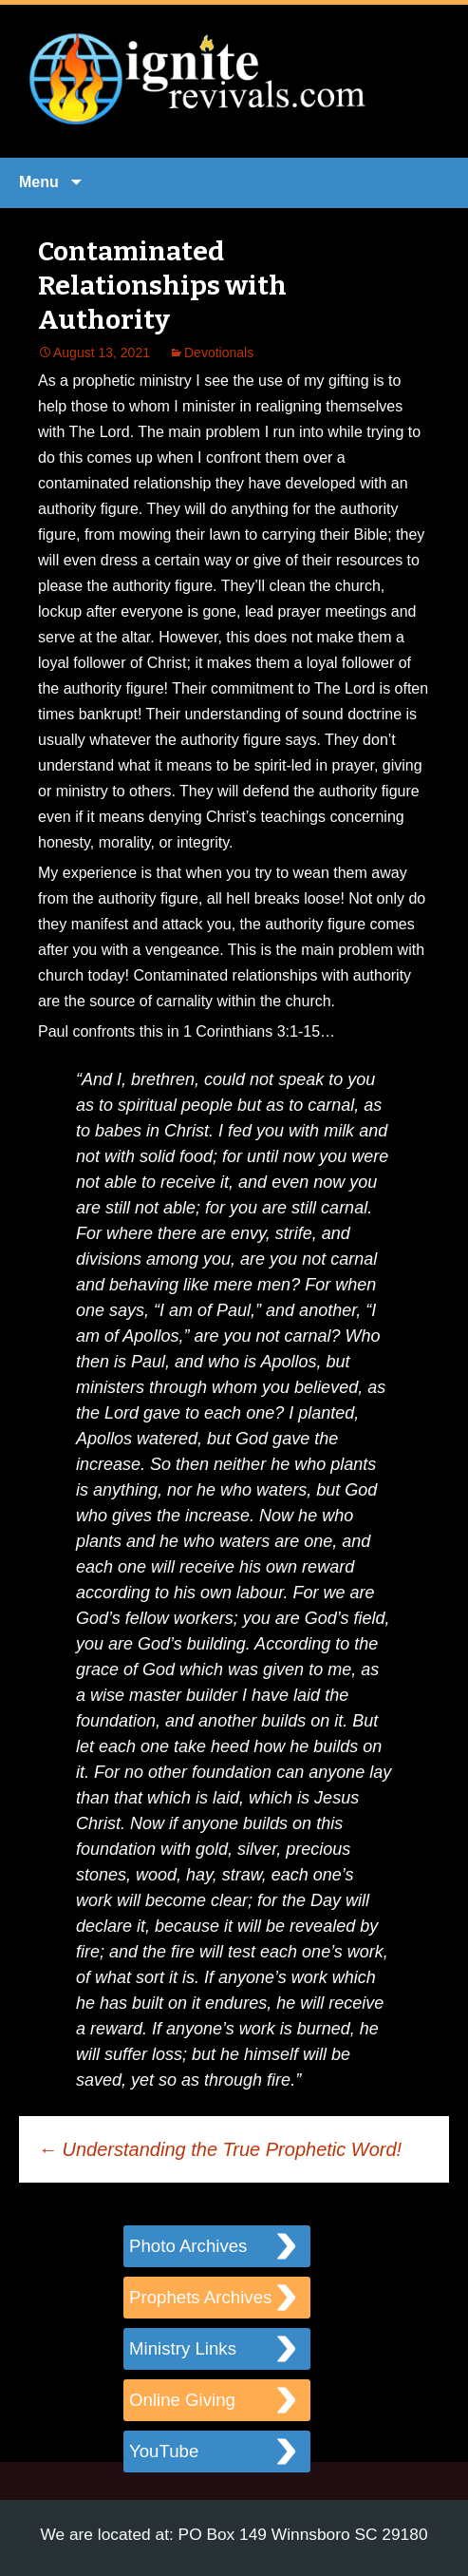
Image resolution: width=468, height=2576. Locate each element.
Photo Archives (188, 2246)
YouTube (163, 2451)
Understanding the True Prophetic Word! (220, 2149)
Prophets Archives (200, 2297)
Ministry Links (182, 2348)
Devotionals (218, 352)
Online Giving (182, 2400)
